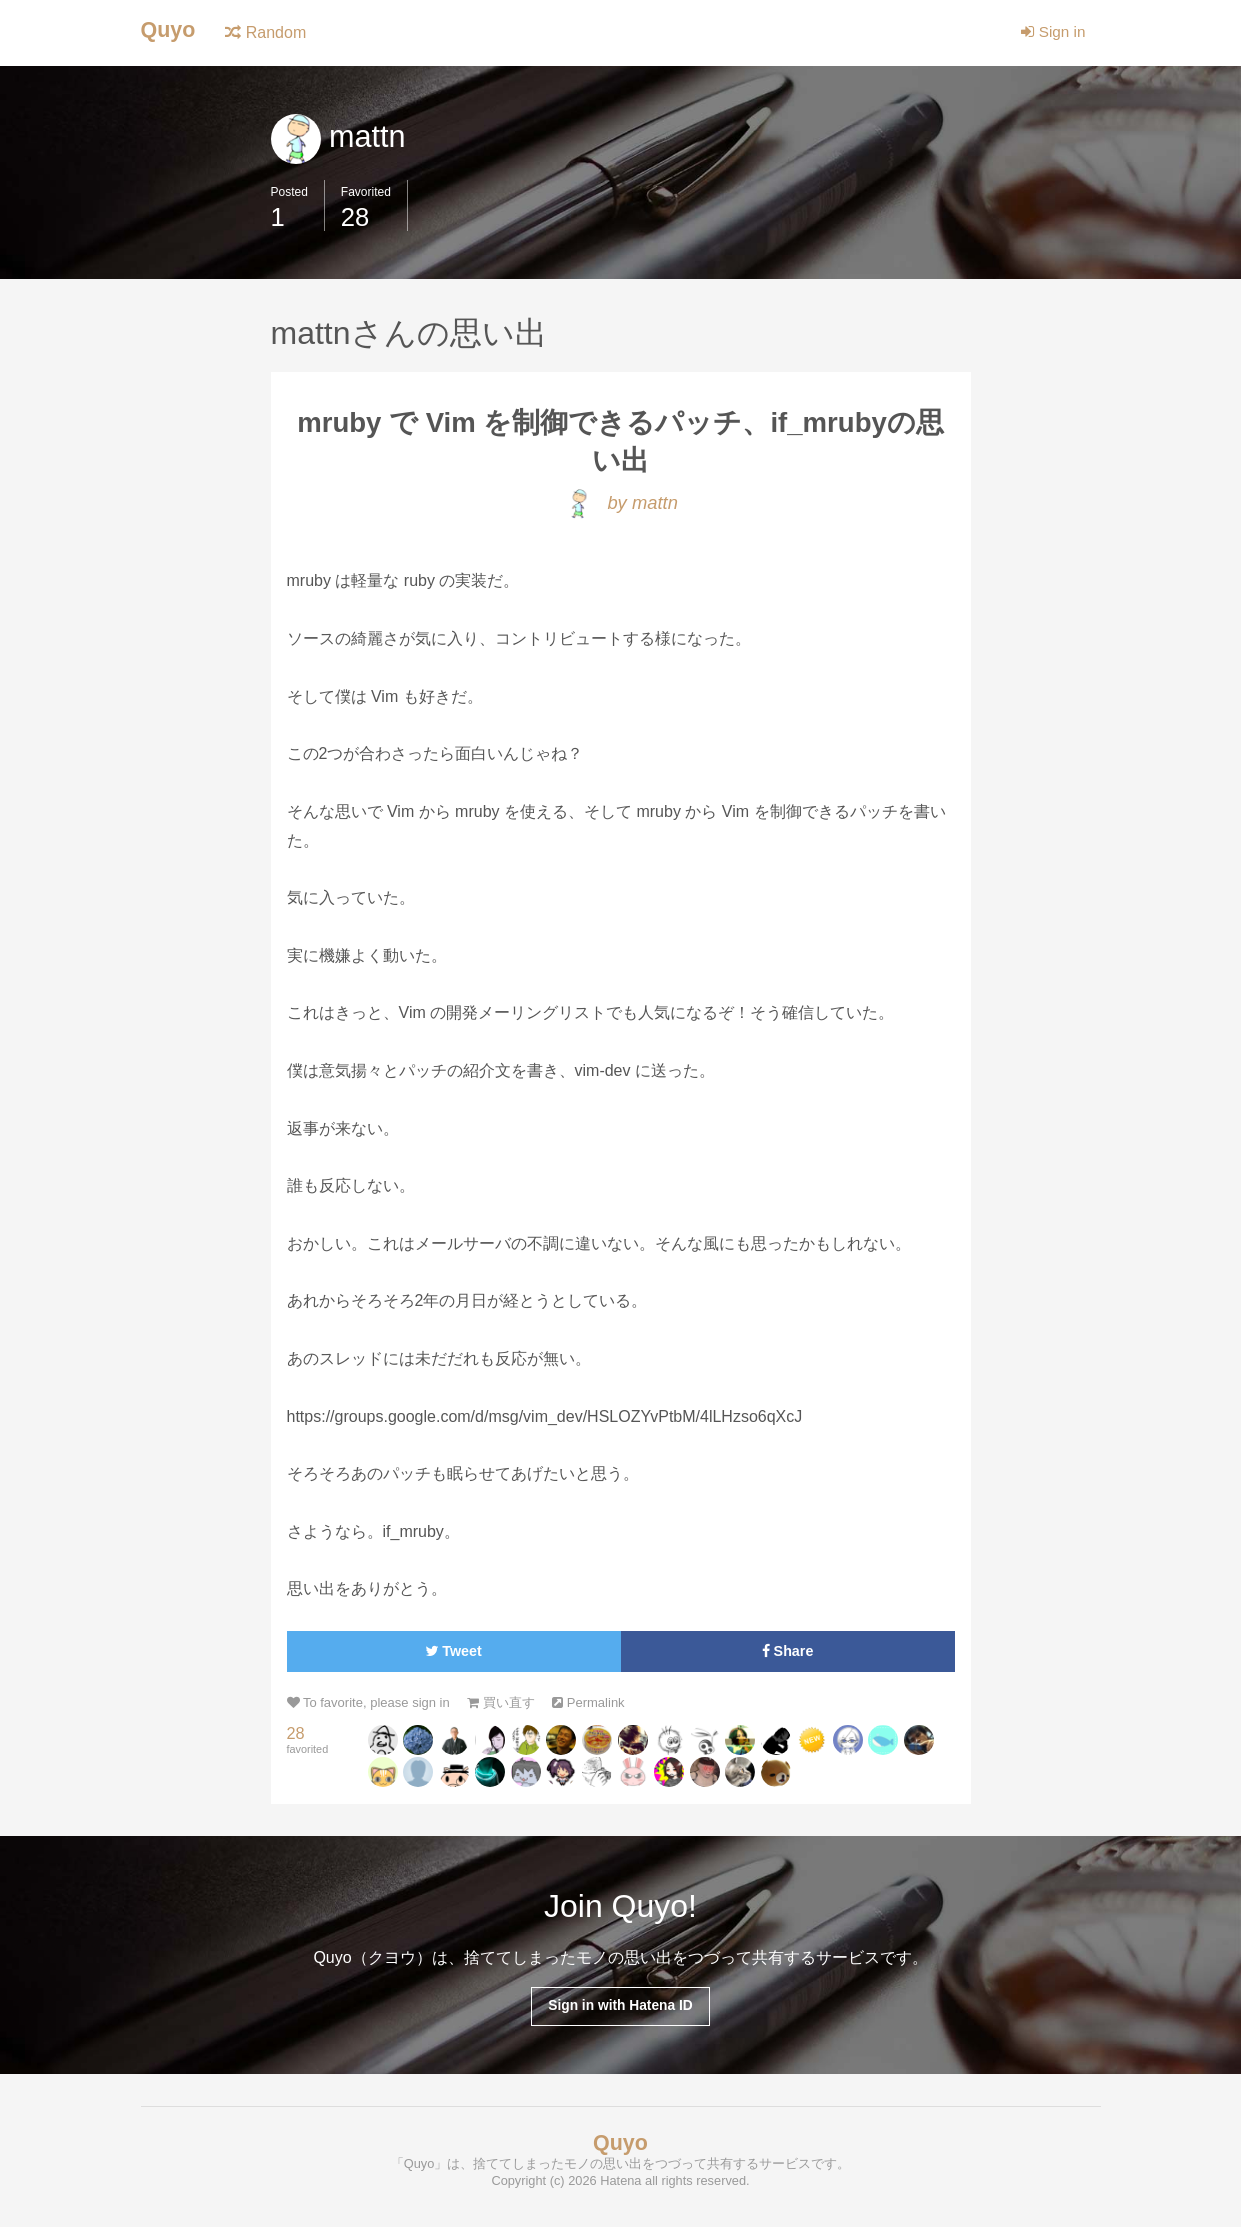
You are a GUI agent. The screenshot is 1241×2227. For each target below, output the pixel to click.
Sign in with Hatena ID (620, 2011)
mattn (340, 136)
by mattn (620, 506)
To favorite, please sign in (372, 1707)
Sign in (1051, 32)
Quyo (169, 30)
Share (787, 1655)
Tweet (453, 1655)
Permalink (603, 1707)
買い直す (511, 1707)
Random (268, 32)
